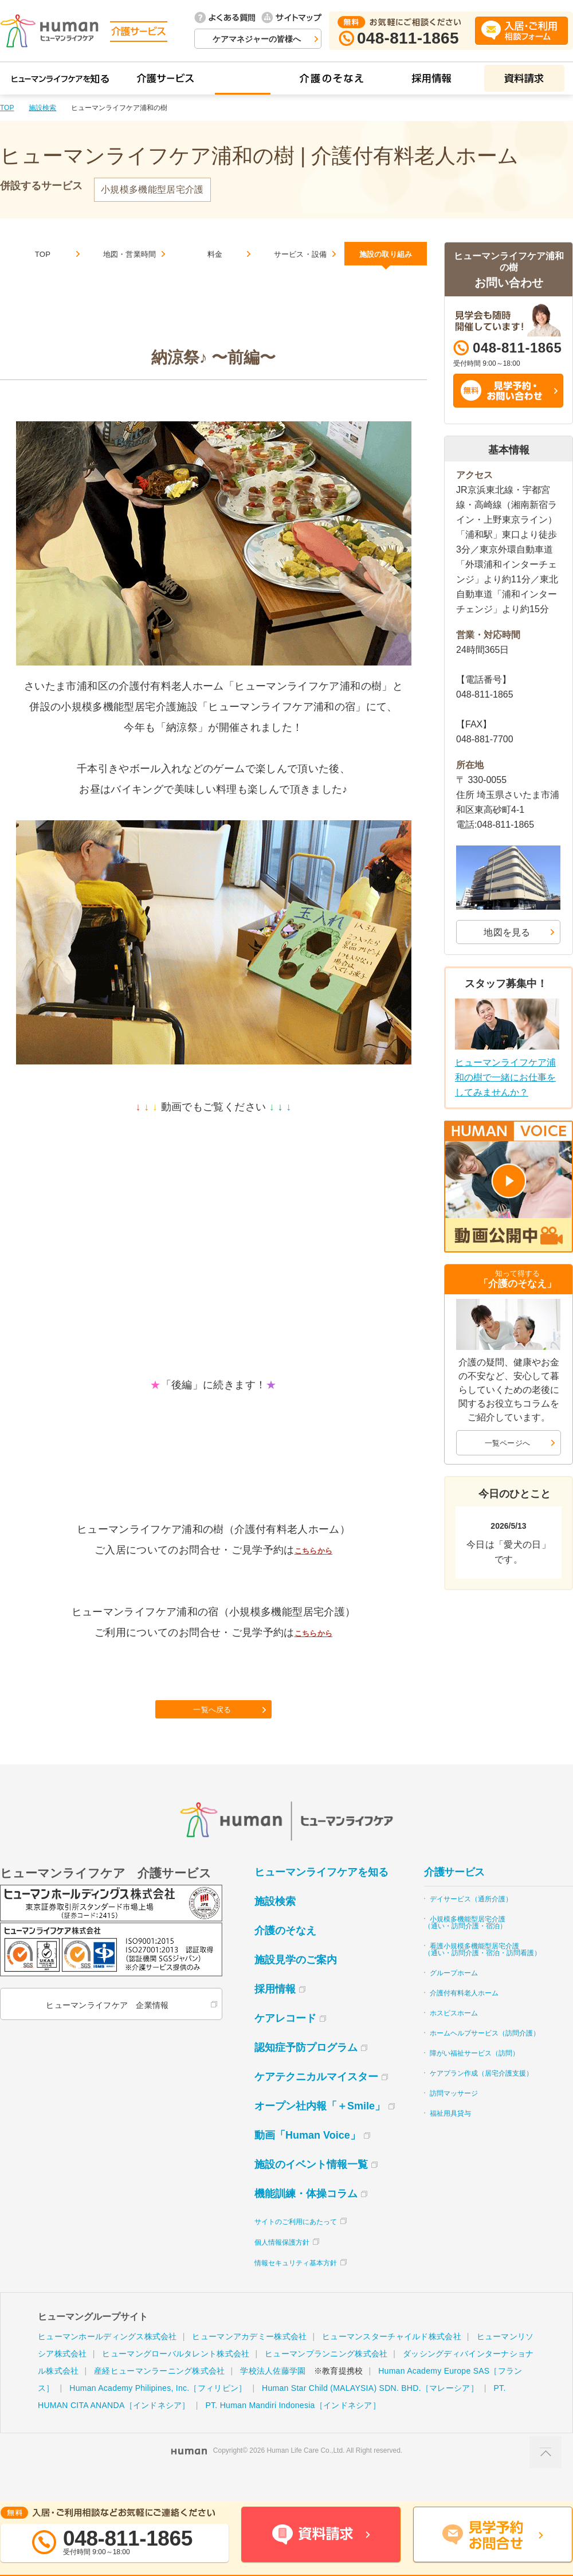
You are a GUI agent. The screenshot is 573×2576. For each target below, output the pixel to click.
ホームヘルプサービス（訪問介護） (485, 2058)
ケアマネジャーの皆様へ (257, 39)
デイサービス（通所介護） (471, 1924)
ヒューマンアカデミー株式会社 (249, 2361)
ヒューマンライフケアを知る (321, 1897)
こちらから (313, 1564)
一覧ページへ (508, 1442)
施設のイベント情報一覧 (311, 2189)
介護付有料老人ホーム (464, 2018)
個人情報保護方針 (281, 2268)
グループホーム (454, 1998)
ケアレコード (285, 2043)
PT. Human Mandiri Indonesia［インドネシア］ (292, 2430)
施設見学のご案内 (295, 1985)
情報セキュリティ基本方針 (295, 2288)
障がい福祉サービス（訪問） (474, 2078)
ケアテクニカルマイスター (316, 2102)
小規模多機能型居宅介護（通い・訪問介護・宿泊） (465, 1947)
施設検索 (42, 108)
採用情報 (275, 2014)
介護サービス (454, 1897)
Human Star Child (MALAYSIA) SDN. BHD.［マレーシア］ (370, 2413)
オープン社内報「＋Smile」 (319, 2131)
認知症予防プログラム (306, 2072)
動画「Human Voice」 (307, 2160)
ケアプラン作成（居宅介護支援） (481, 2099)
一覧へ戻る (215, 1730)
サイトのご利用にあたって (295, 2247)
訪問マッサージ (454, 2119)
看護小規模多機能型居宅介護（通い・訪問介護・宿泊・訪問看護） (482, 1974)
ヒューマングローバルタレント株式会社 (175, 2378)
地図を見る (507, 932)
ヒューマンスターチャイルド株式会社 (391, 2361)
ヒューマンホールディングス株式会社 (107, 2361)
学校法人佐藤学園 (272, 2396)
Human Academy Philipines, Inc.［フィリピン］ (157, 2413)
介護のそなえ (285, 1956)
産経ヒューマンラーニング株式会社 (159, 2396)
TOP (7, 108)
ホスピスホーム (454, 2038)
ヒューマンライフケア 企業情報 (105, 2030)
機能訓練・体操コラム (306, 2219)
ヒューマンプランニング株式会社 (326, 2378)
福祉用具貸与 (450, 2139)
